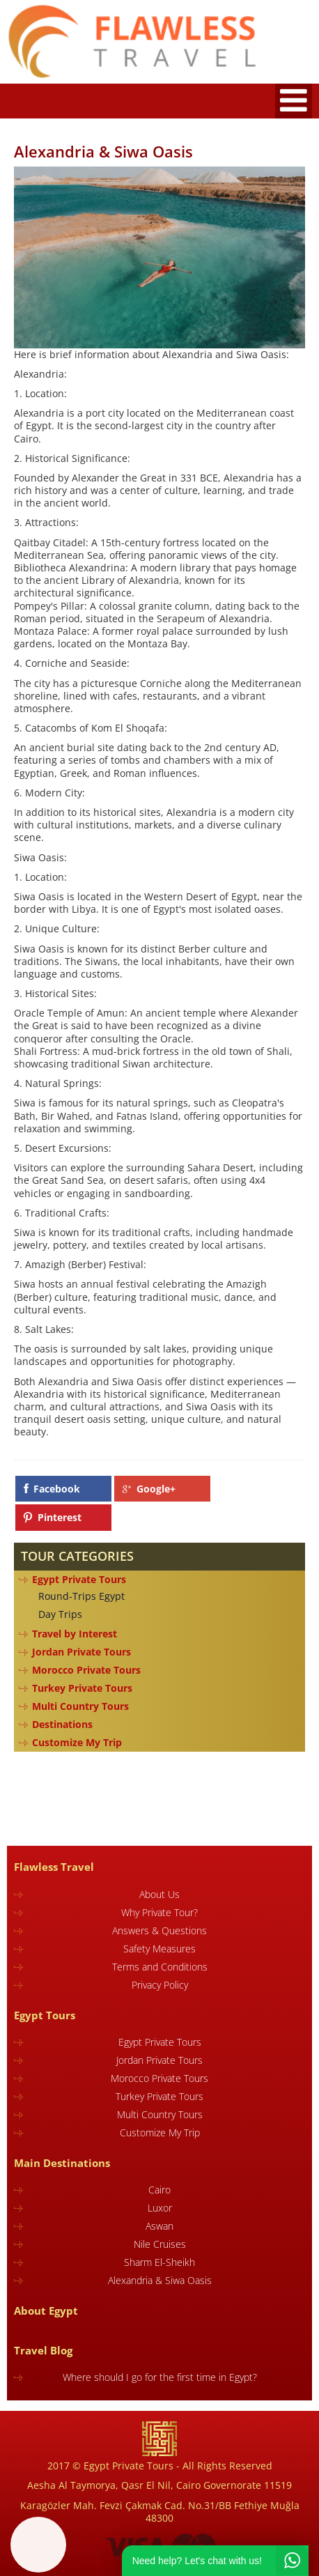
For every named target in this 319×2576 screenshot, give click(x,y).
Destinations (62, 1724)
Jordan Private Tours (81, 1651)
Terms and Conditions (160, 1966)
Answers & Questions (159, 1930)
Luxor (160, 2207)
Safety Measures (159, 1948)
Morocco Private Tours (86, 1669)
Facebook (56, 1488)
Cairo (159, 2189)
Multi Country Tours (80, 1706)
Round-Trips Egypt (81, 1596)
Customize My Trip (77, 1742)
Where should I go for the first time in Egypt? (160, 2377)
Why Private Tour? (159, 1912)
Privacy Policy (160, 1984)
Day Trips (60, 1614)
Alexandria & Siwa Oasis (160, 2280)
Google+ (156, 1488)
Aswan (159, 2225)
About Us (159, 1894)
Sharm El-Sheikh (159, 2262)
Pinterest (59, 1517)
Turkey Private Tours (82, 1688)
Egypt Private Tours (79, 1579)
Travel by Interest (74, 1633)
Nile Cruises (160, 2244)
